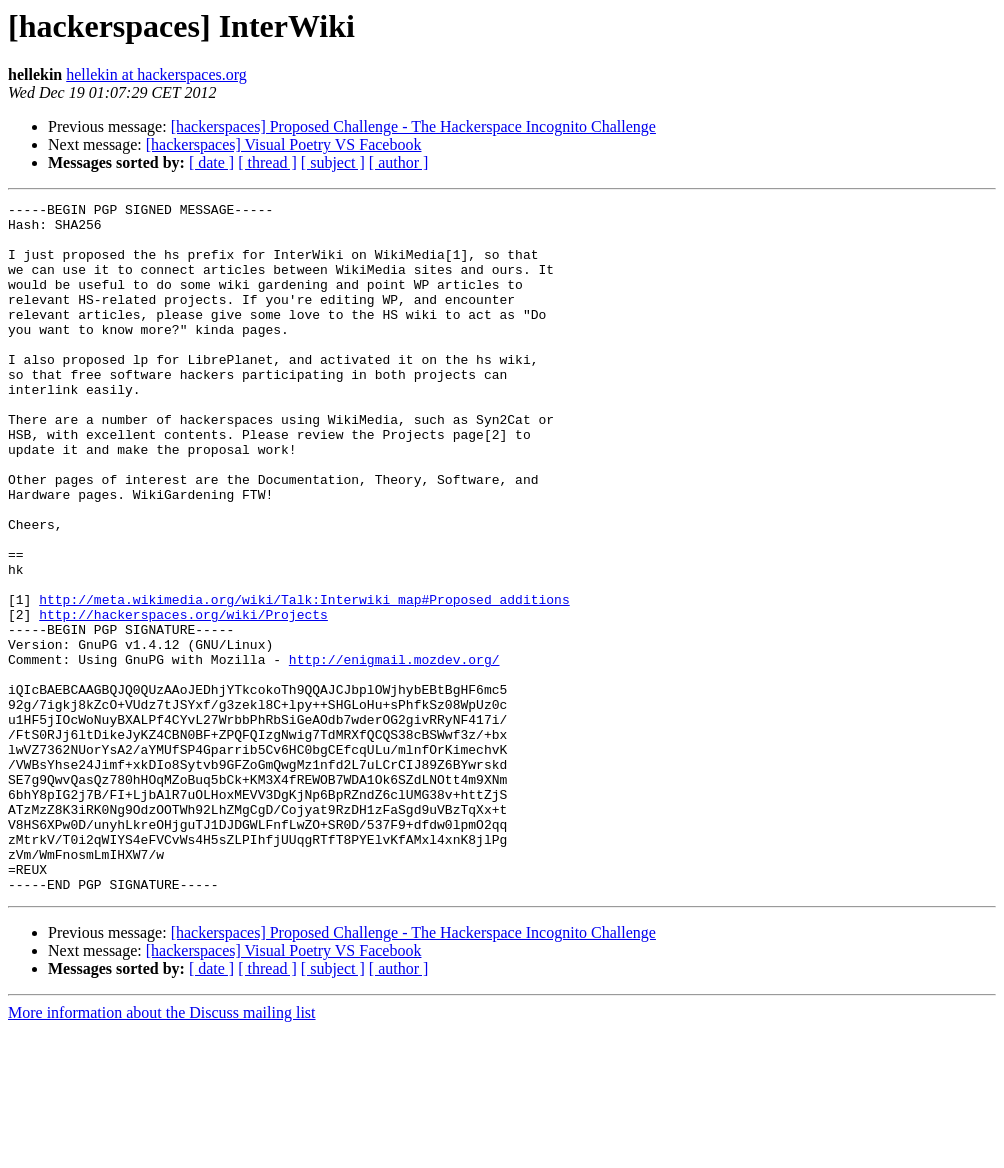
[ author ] (399, 162)
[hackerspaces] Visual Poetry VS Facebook (284, 144)
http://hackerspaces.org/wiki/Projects (183, 698)
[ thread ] (267, 162)
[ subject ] (333, 162)
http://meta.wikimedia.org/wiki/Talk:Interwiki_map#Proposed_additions (304, 680)
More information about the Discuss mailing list (162, 1150)
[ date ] (211, 162)
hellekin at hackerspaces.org (156, 74)
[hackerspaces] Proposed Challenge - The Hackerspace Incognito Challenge (413, 126)
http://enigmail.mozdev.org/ (394, 752)
